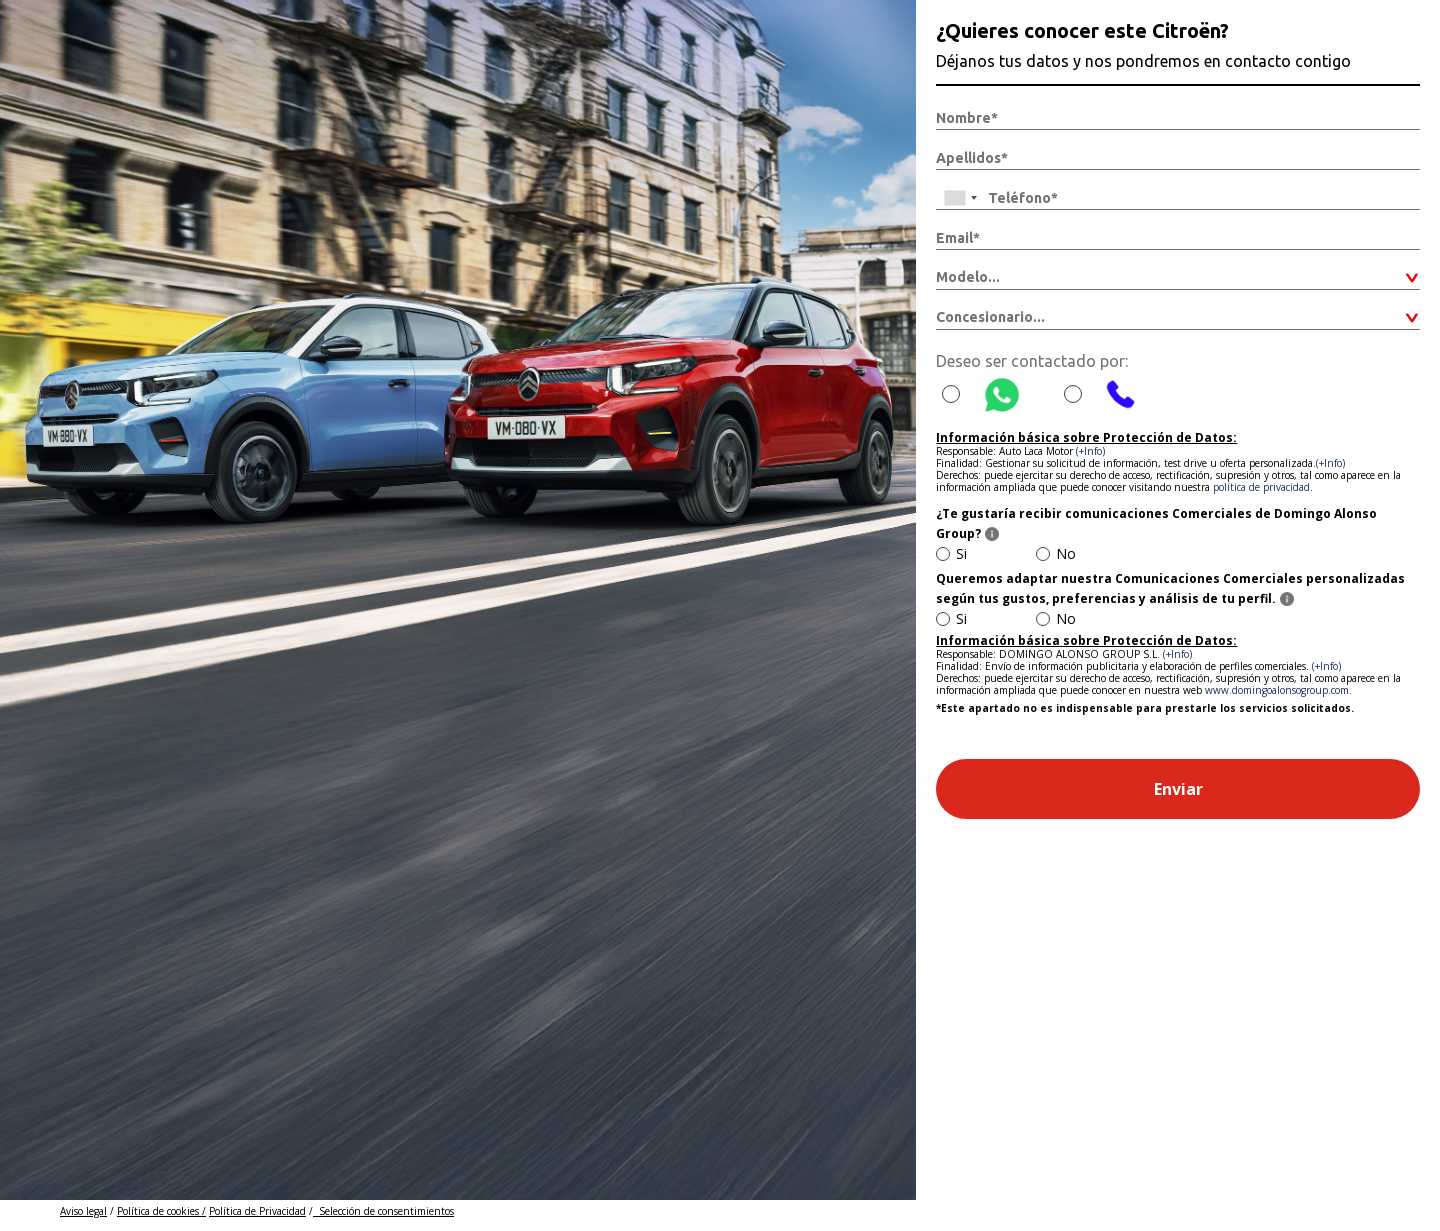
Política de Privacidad (257, 1211)
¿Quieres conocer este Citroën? (1082, 30)
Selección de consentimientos (383, 1211)
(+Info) (1090, 451)
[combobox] (960, 198)
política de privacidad (1261, 487)
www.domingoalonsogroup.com (1277, 690)
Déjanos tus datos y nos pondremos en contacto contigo (1143, 61)
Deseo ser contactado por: (1032, 361)
